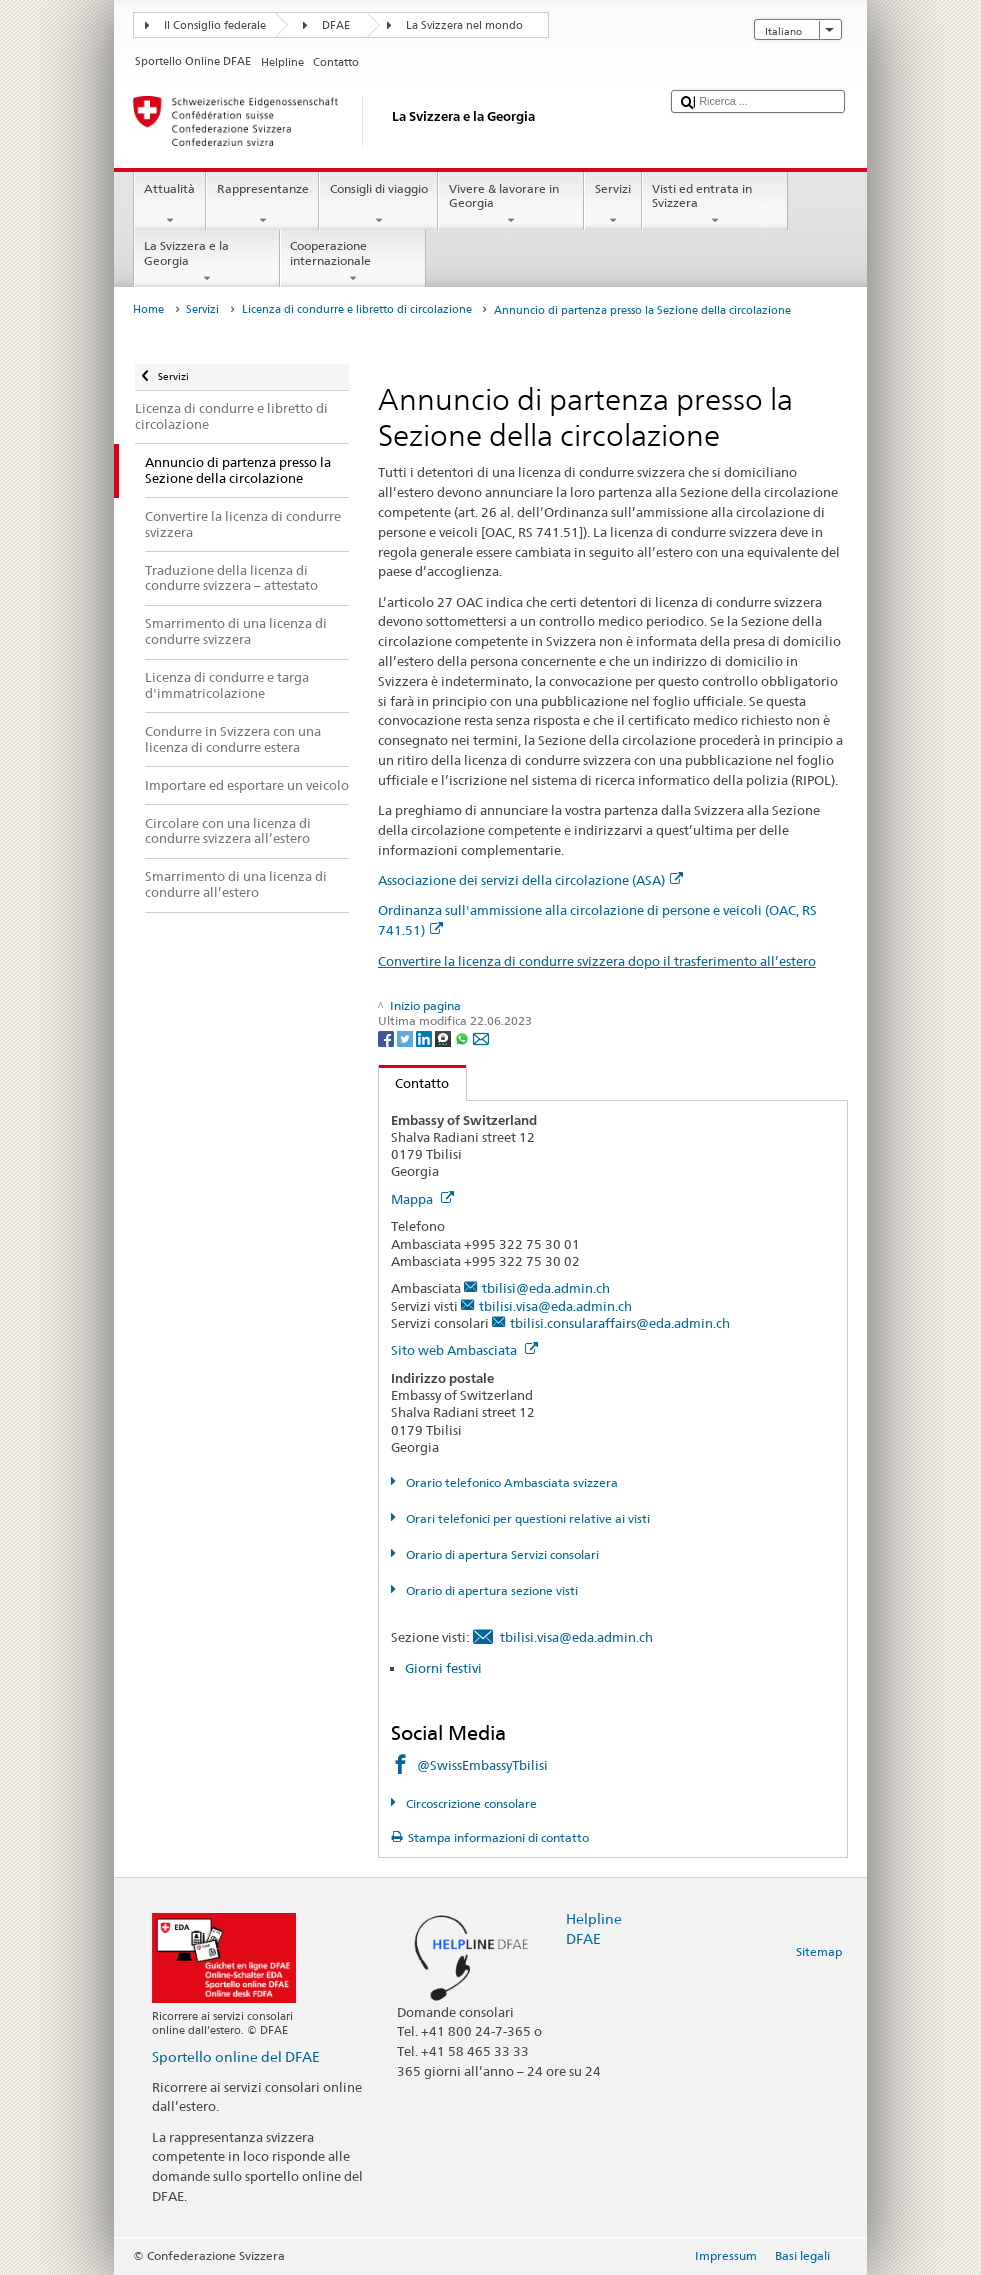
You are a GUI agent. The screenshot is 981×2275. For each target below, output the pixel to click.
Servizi (612, 205)
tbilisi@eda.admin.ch (546, 1288)
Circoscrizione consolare (470, 1803)
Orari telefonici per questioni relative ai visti (526, 1518)
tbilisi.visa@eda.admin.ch (555, 1306)
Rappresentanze (262, 205)
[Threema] (444, 1037)
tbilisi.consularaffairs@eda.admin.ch (620, 1323)
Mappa (422, 1199)
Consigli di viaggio (378, 205)
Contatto (414, 1083)
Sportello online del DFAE (236, 2056)
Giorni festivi (443, 1668)
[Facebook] (387, 1037)
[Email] (481, 1037)
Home (148, 309)
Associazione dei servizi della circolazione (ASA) (530, 880)
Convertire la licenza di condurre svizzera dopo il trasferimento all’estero (597, 961)
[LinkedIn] (425, 1037)
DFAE (336, 25)
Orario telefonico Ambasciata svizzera (510, 1482)
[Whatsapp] (463, 1037)
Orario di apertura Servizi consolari (501, 1554)
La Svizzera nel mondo (464, 25)
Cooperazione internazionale (353, 262)
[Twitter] (406, 1037)
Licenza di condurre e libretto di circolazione (357, 309)
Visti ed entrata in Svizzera (715, 205)
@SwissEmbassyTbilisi (482, 1765)
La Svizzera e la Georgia (207, 262)
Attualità (170, 205)
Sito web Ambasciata (464, 1350)
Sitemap (819, 1951)
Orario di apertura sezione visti (490, 1590)
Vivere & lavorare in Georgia (511, 205)
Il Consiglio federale (215, 25)
